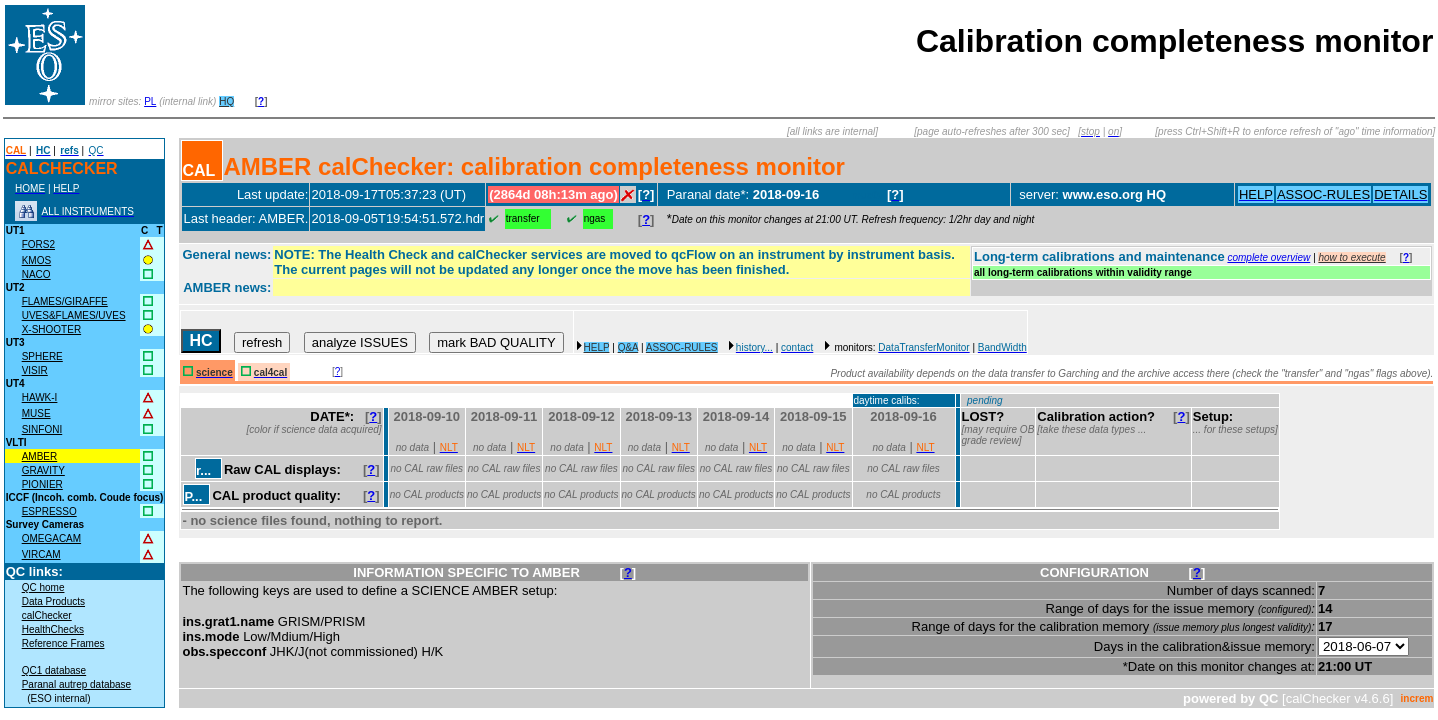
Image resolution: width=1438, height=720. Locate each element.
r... (203, 470)
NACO (36, 274)
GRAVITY (43, 470)
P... (193, 496)
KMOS (36, 260)
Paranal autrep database (77, 684)
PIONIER (42, 484)
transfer (523, 218)
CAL (198, 170)
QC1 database (54, 670)
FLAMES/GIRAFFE (65, 301)
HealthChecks (53, 629)
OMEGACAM (51, 538)
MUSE (36, 413)
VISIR (35, 370)
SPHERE (42, 356)
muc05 (868, 195)
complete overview (1268, 257)
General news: (226, 254)
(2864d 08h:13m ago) (553, 194)
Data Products (53, 601)
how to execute (1351, 257)
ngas (595, 218)
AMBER (40, 456)
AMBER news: (227, 287)
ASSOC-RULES (682, 347)
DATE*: (335, 416)
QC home (43, 587)
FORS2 (38, 244)
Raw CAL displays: (282, 469)
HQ (226, 101)
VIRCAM (41, 554)
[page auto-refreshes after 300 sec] (992, 131)
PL (150, 101)
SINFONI (42, 429)
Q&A (628, 347)
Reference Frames (63, 643)
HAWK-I (40, 397)
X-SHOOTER (51, 329)
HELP (597, 347)
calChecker (47, 615)
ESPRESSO (49, 511)
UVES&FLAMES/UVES (74, 315)
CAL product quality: (276, 495)
